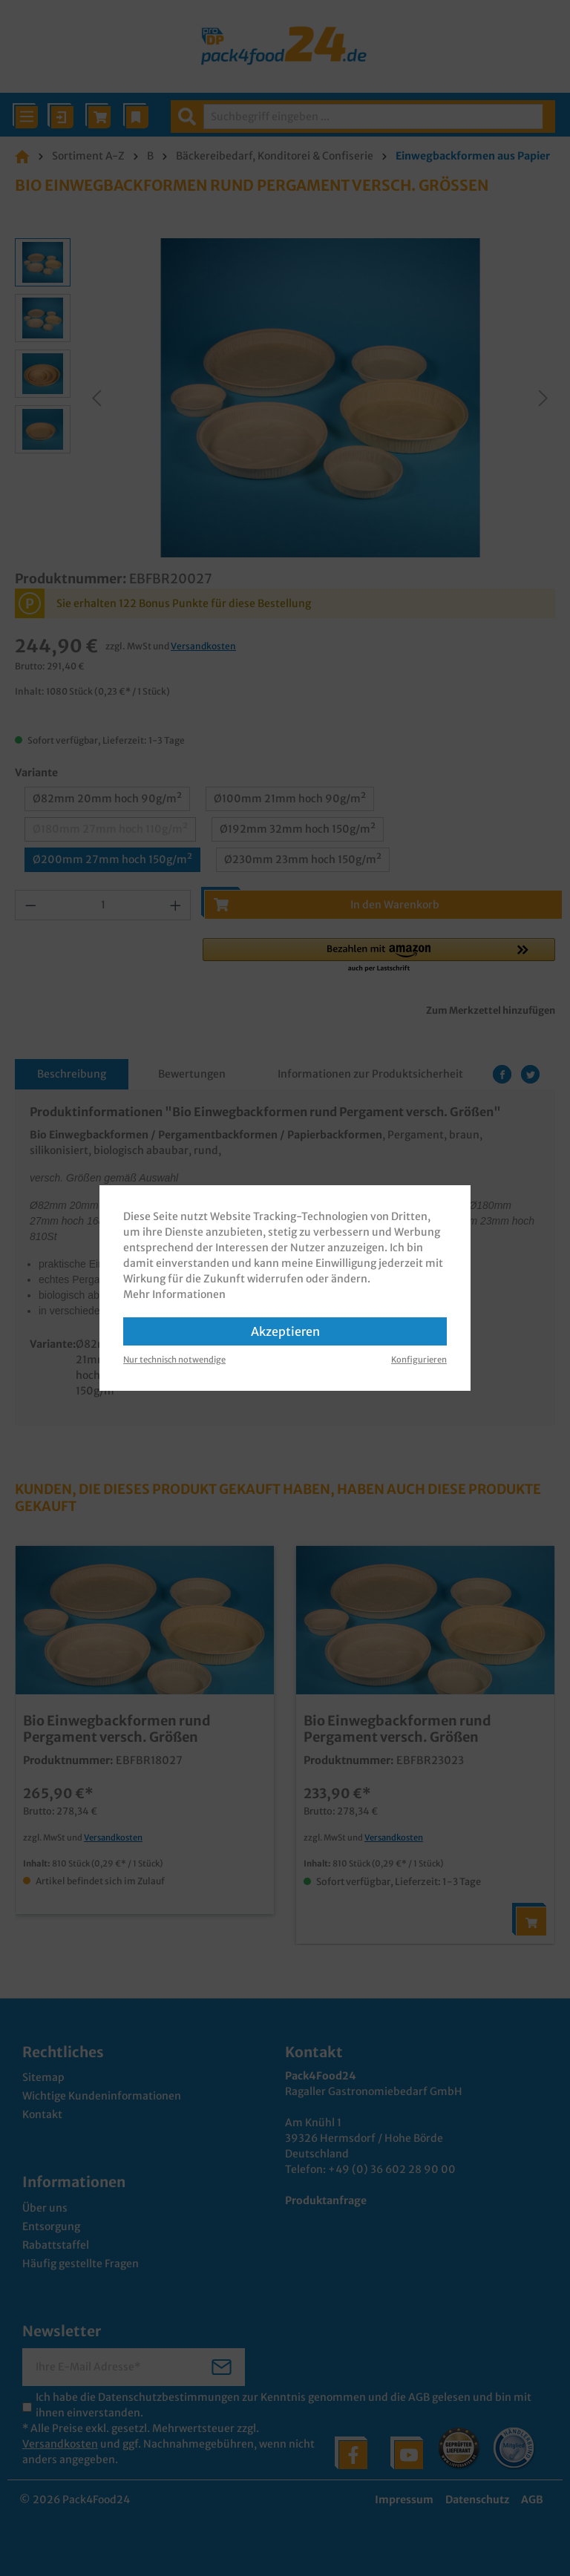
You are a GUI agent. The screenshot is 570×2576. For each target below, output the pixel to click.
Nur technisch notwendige (174, 1359)
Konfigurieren (419, 1359)
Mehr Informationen (174, 1294)
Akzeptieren (285, 1331)
